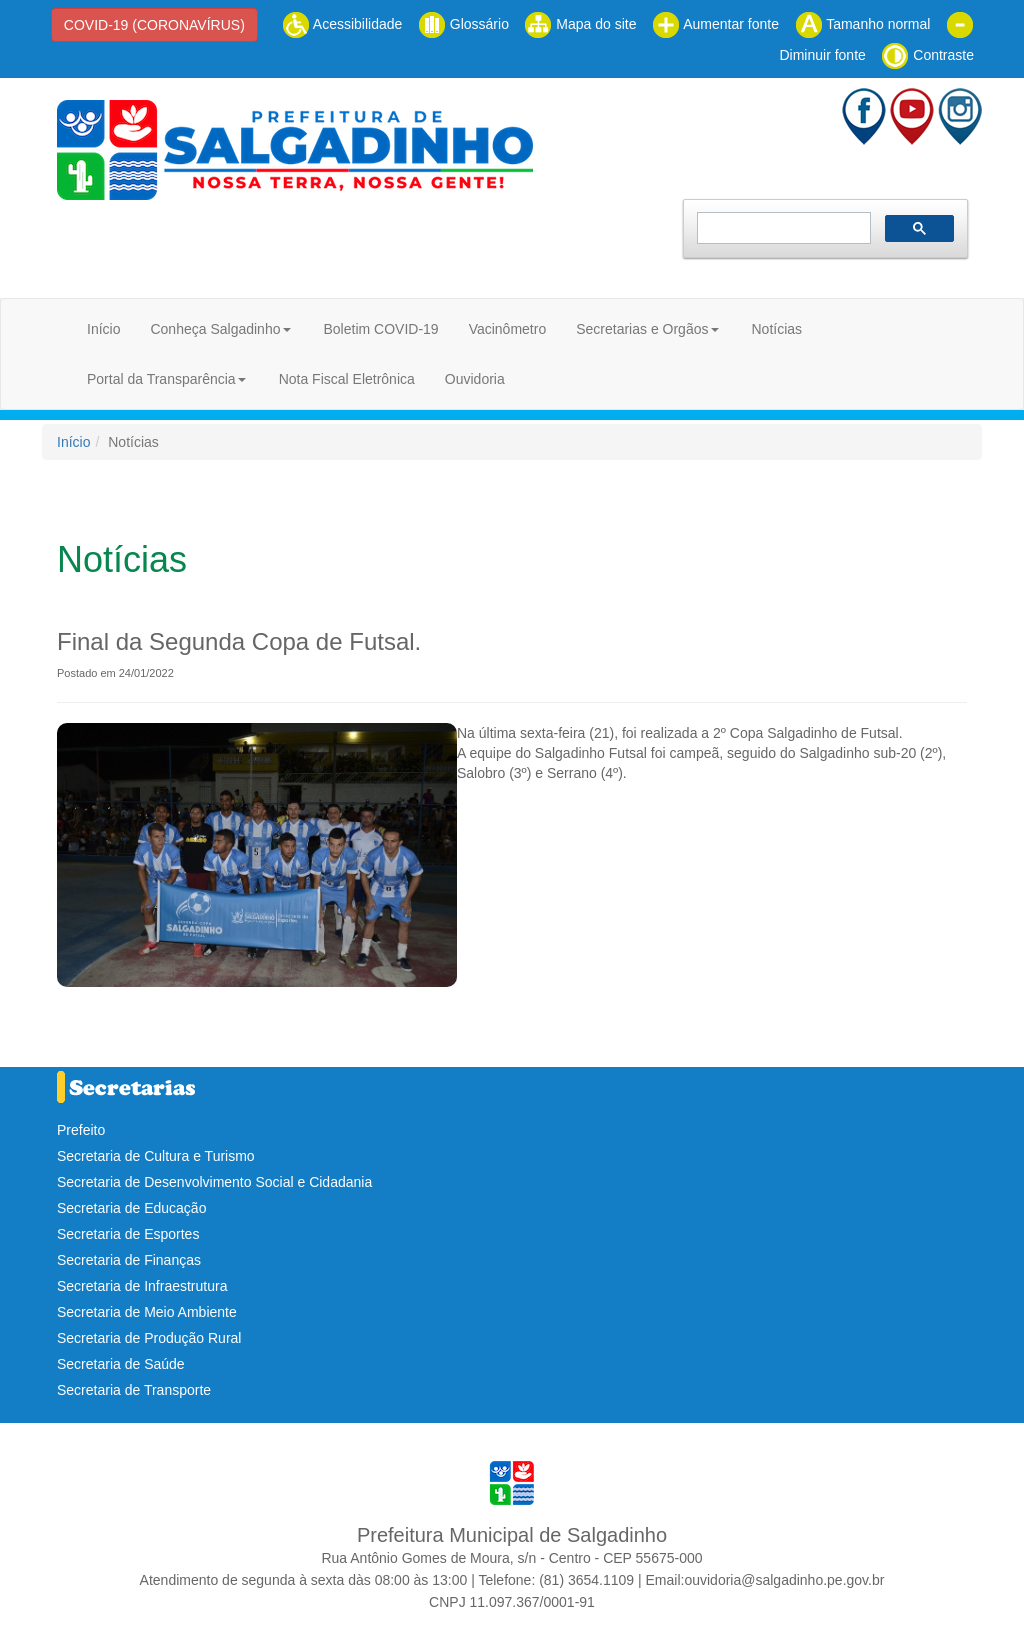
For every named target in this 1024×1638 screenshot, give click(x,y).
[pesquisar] (782, 228)
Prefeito (81, 1130)
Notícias (776, 329)
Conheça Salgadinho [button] (215, 329)
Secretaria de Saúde (121, 1364)
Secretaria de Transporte (134, 1390)
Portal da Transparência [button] (161, 379)
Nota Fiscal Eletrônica (347, 379)
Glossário (463, 24)
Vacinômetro (508, 329)
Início (103, 329)
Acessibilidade (342, 24)
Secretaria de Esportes (128, 1234)
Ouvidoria (475, 379)
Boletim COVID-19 (380, 329)
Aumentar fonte (715, 24)
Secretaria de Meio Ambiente (147, 1312)
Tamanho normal (863, 24)
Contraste (927, 55)
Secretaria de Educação (131, 1208)
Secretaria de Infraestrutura (142, 1286)
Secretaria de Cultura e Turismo (156, 1156)
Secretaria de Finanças (129, 1260)
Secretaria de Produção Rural (149, 1338)
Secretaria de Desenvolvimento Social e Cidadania (214, 1182)
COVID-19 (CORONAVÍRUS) (154, 25)
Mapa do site (580, 24)
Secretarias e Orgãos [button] (642, 329)
